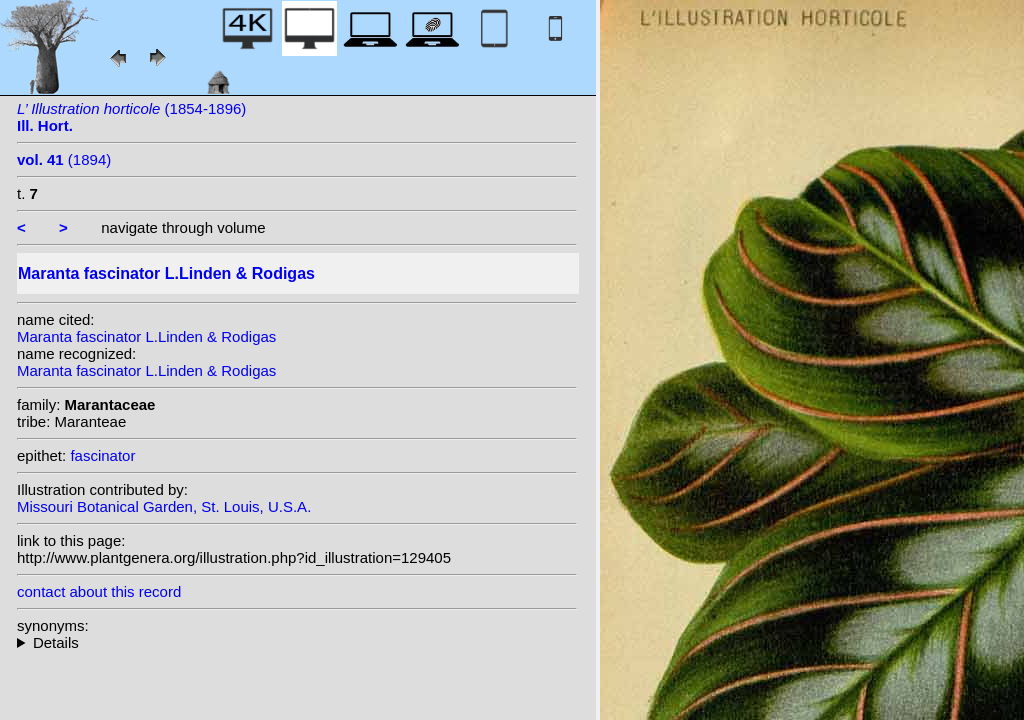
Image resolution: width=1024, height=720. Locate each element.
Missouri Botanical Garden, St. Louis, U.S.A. (164, 506)
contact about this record (99, 591)
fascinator (102, 455)
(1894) (64, 159)
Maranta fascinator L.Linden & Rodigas (146, 336)
